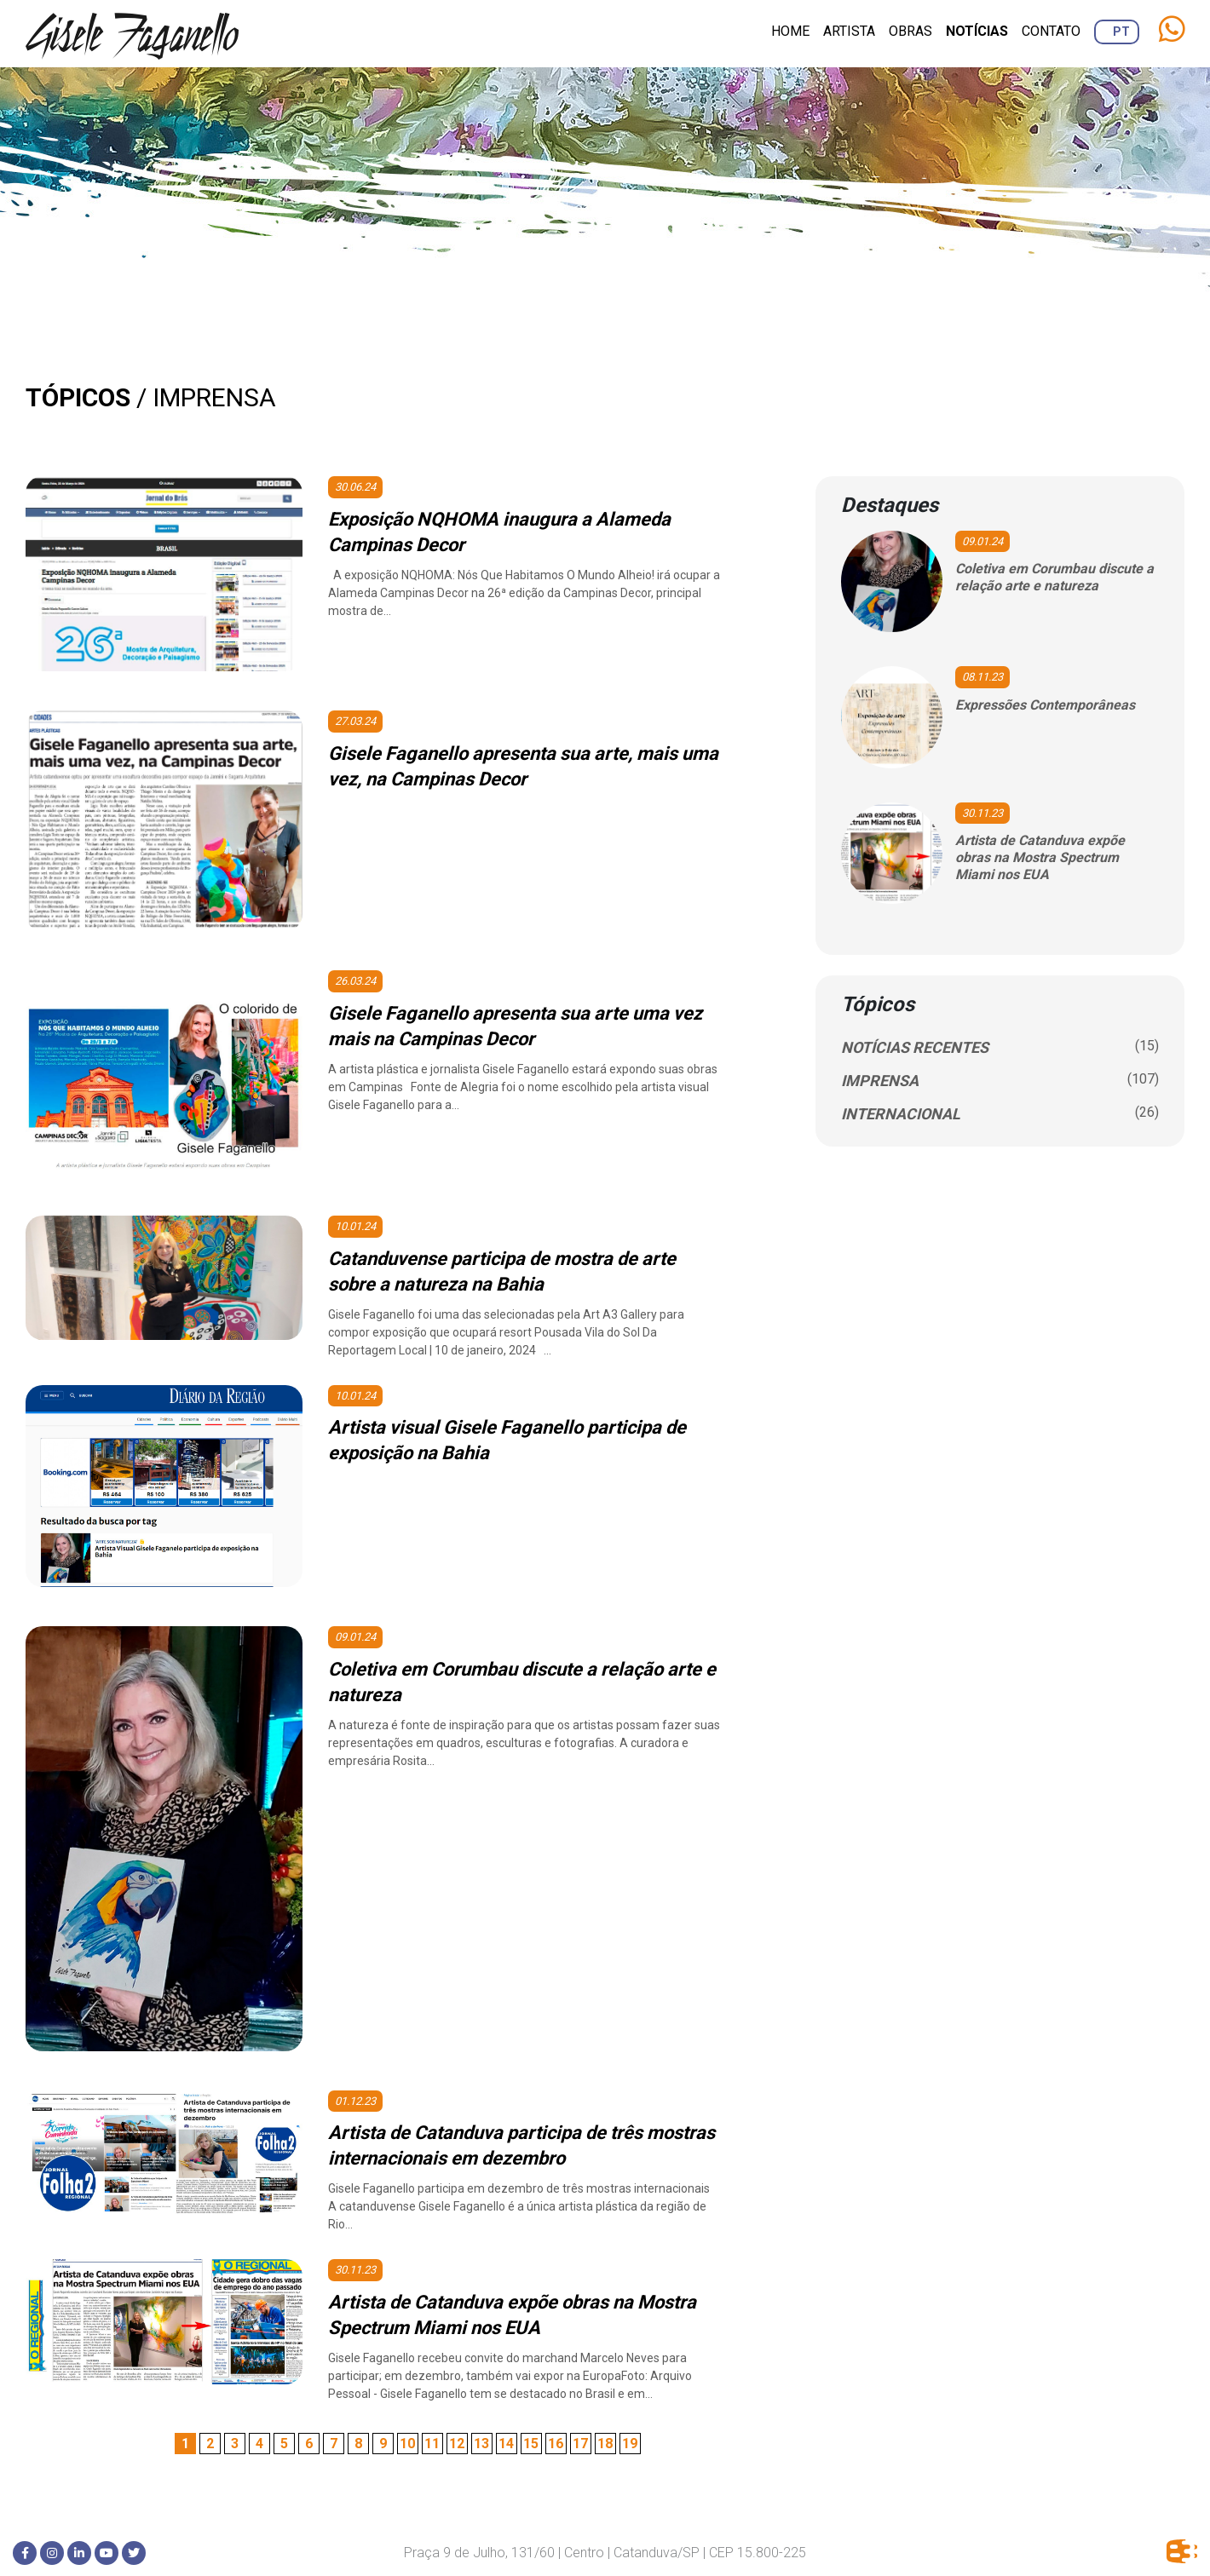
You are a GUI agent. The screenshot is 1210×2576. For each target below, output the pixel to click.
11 (432, 2443)
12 (456, 2443)
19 (629, 2443)
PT (1121, 31)
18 (605, 2443)
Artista (849, 31)
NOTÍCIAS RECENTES (914, 1047)
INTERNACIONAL (900, 1114)
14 (506, 2443)
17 (580, 2443)
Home (790, 31)
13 (481, 2443)
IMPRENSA (880, 1081)
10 (407, 2443)
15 (531, 2443)
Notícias (977, 31)
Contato (1051, 31)
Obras (910, 31)
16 (555, 2443)
